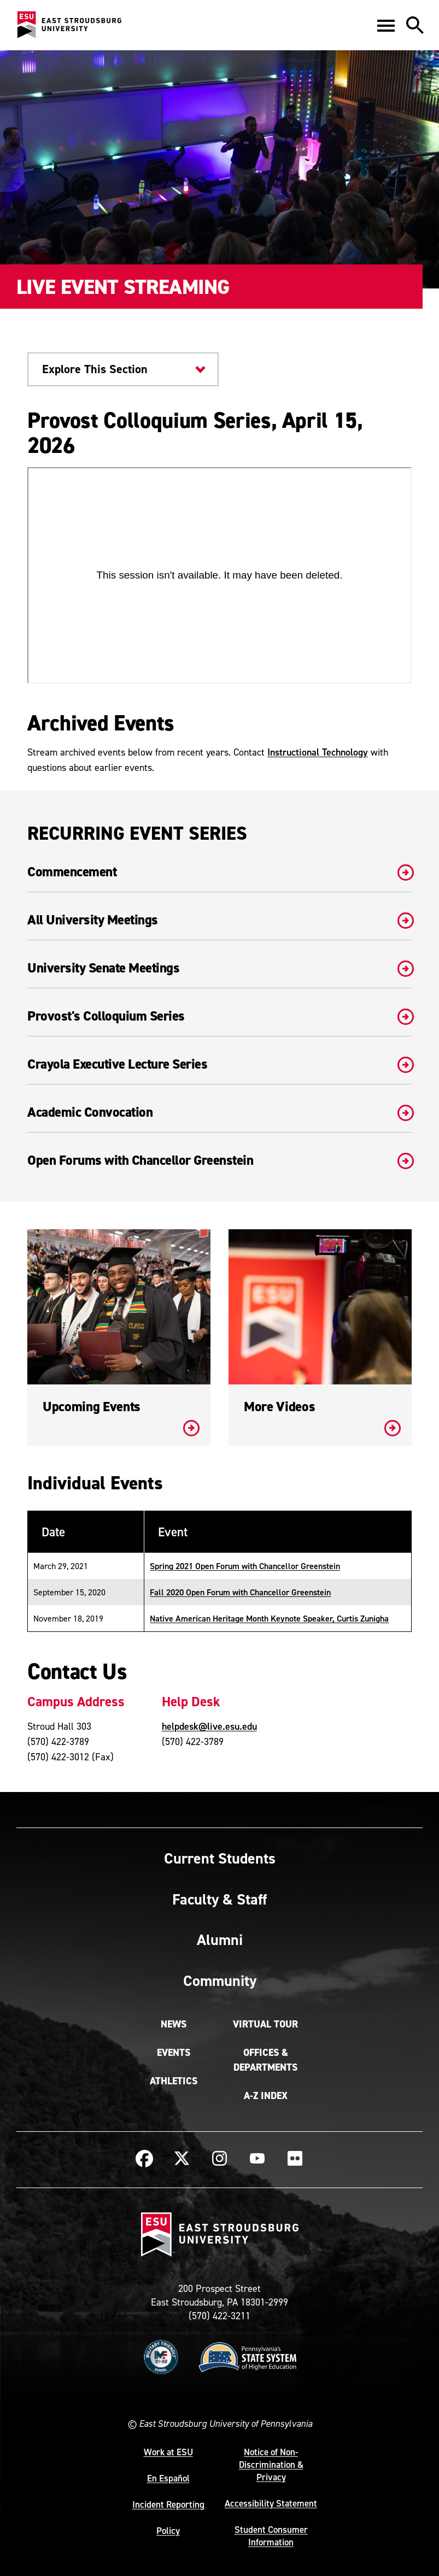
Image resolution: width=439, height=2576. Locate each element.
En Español (168, 2478)
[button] (386, 25)
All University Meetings (219, 920)
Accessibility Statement (271, 2503)
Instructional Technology (317, 752)
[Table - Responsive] (219, 1571)
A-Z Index (266, 2095)
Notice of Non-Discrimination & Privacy (271, 2464)
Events (173, 2052)
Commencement (219, 872)
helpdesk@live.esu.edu (209, 1726)
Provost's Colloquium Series (219, 1016)
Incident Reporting (168, 2504)
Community (219, 1980)
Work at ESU (168, 2452)
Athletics (173, 2081)
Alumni (220, 1939)
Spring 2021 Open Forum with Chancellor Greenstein (245, 1565)
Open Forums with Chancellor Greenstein (219, 1160)
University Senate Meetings (219, 968)
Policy (168, 2531)
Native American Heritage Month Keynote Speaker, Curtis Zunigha (269, 1618)
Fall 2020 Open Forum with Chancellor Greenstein (240, 1592)
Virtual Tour (265, 2024)
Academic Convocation (219, 1112)
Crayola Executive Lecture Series (219, 1064)
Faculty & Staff (219, 1899)
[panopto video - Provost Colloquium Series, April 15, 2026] (219, 575)
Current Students (220, 1858)
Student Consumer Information (271, 2536)
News (173, 2024)
